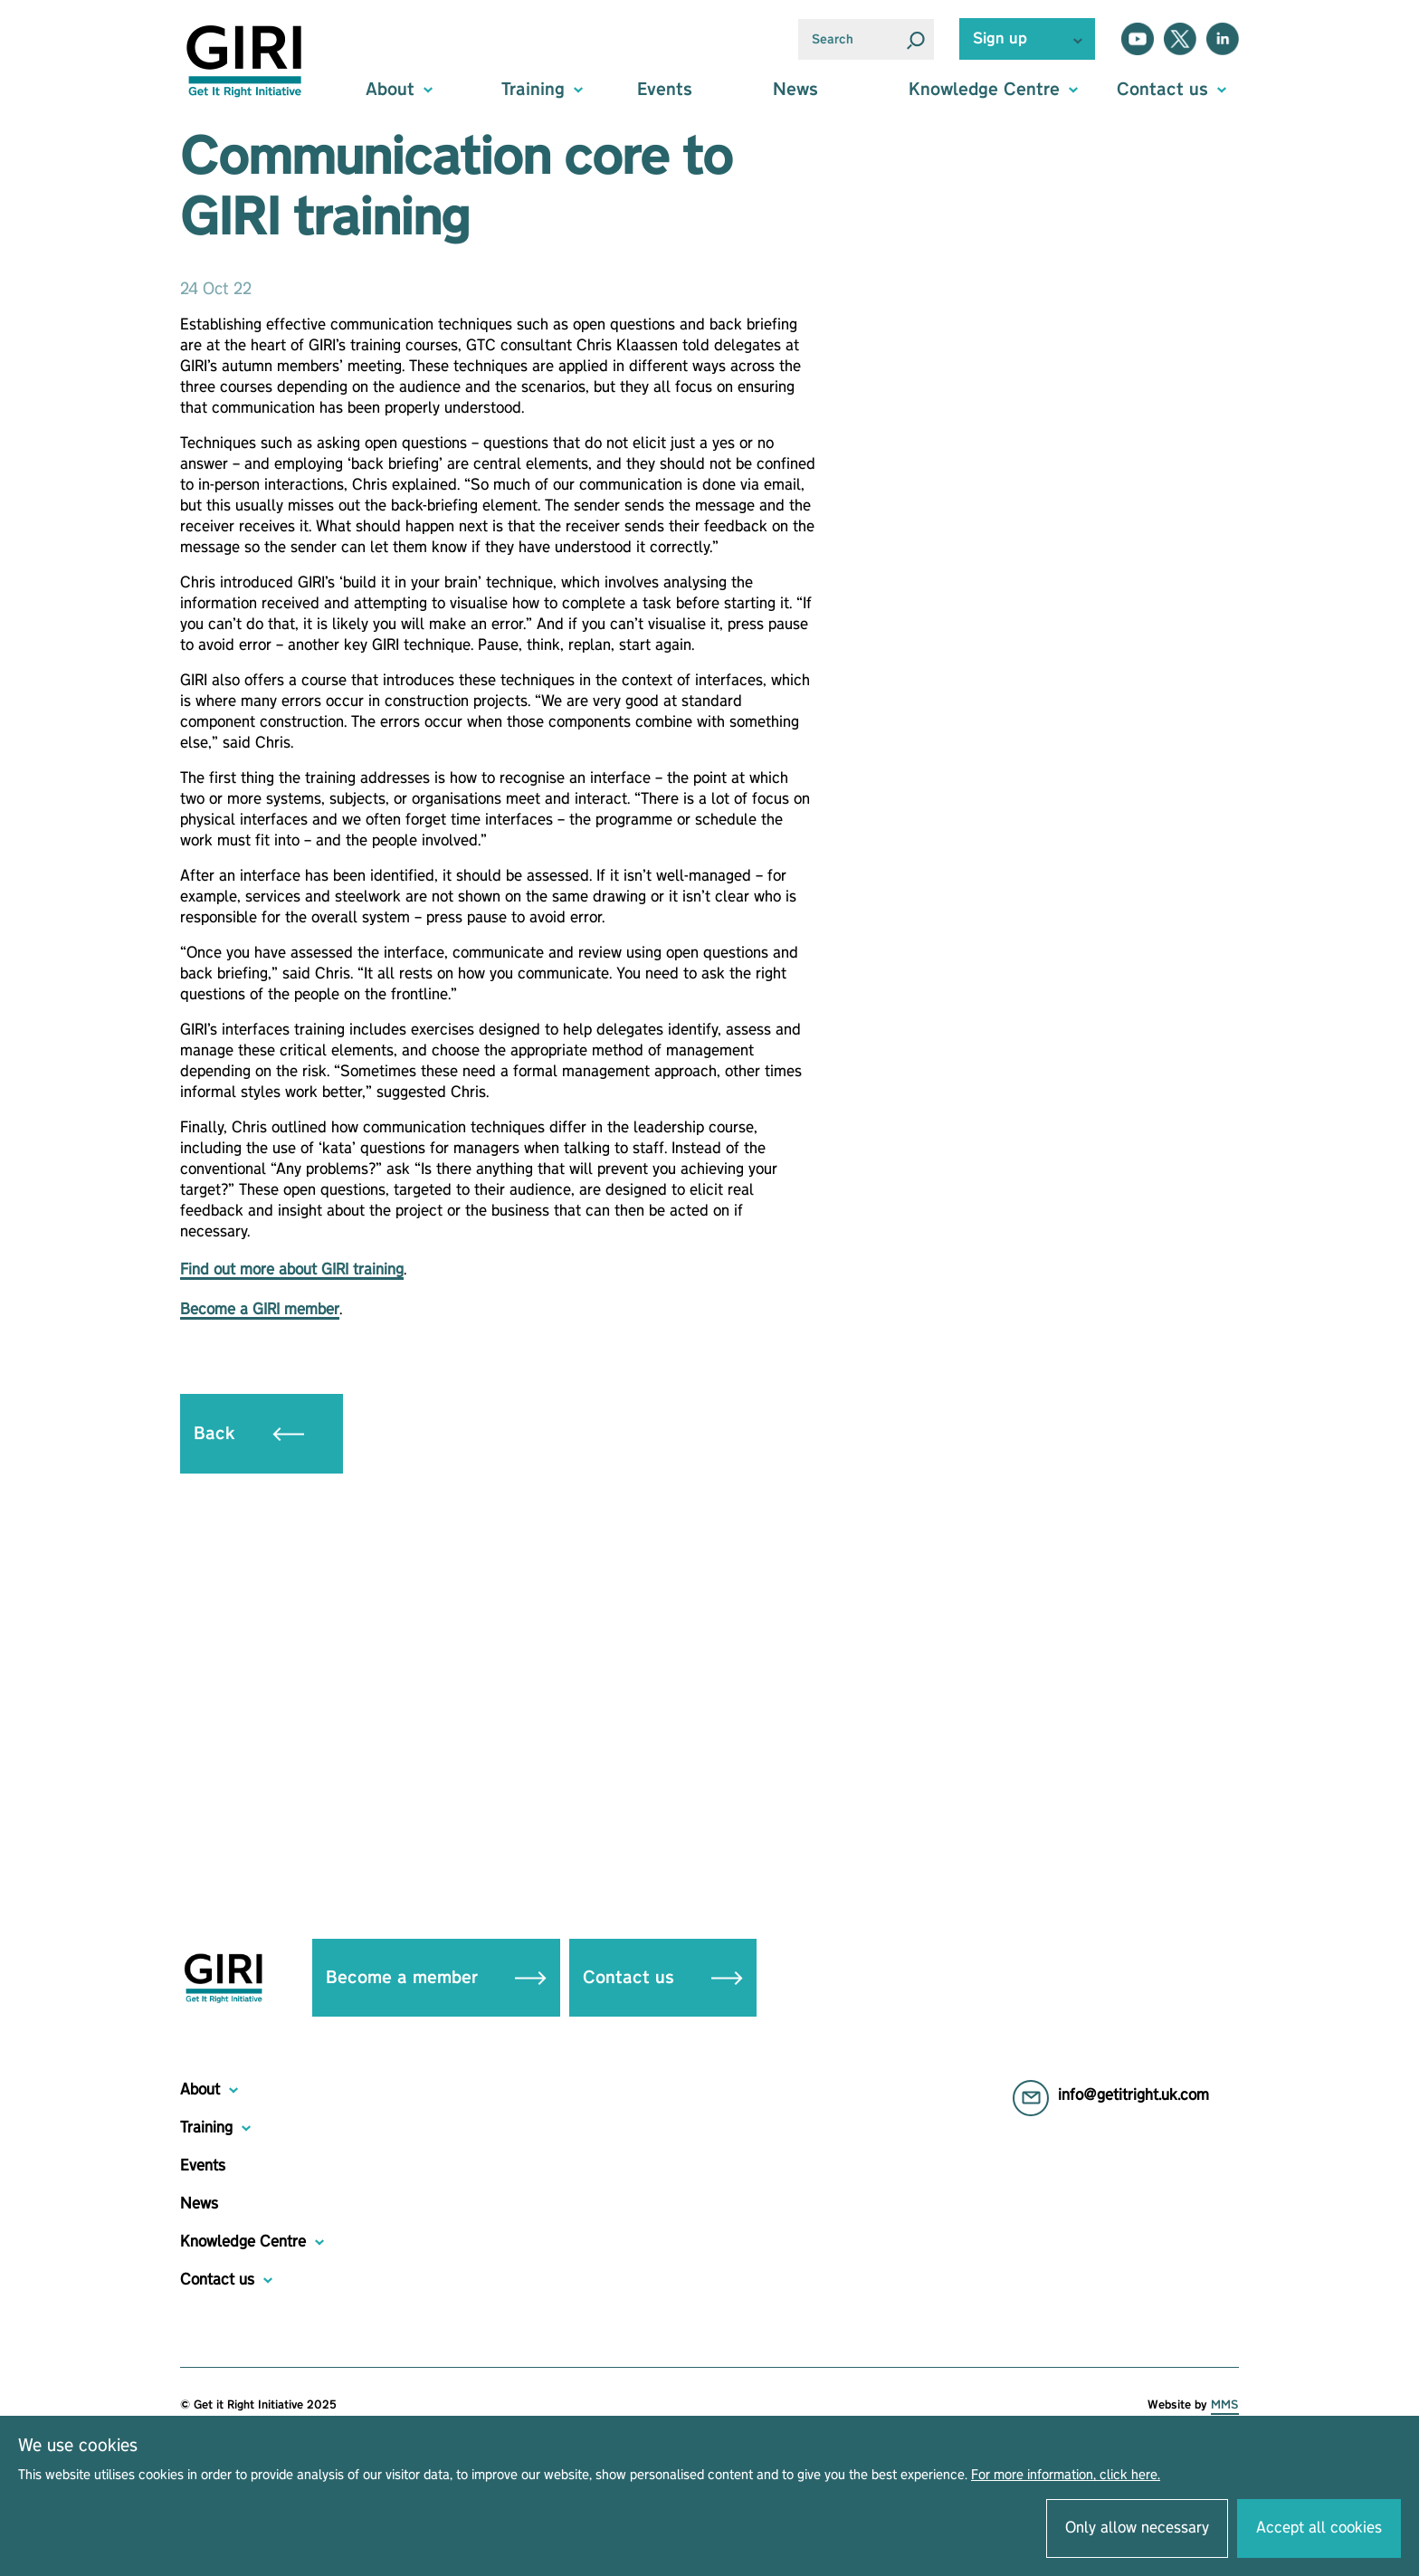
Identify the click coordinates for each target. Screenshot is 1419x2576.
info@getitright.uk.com (1133, 2095)
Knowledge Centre (243, 2242)
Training (206, 2128)
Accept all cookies (1319, 2528)
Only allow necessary (1137, 2528)
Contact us (663, 1978)
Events (664, 89)
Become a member (436, 1978)
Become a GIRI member (259, 1309)
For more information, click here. (1065, 2475)
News (795, 89)
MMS (1225, 2404)
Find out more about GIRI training (292, 1270)
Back (249, 1434)
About (200, 2090)
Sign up (1000, 39)
